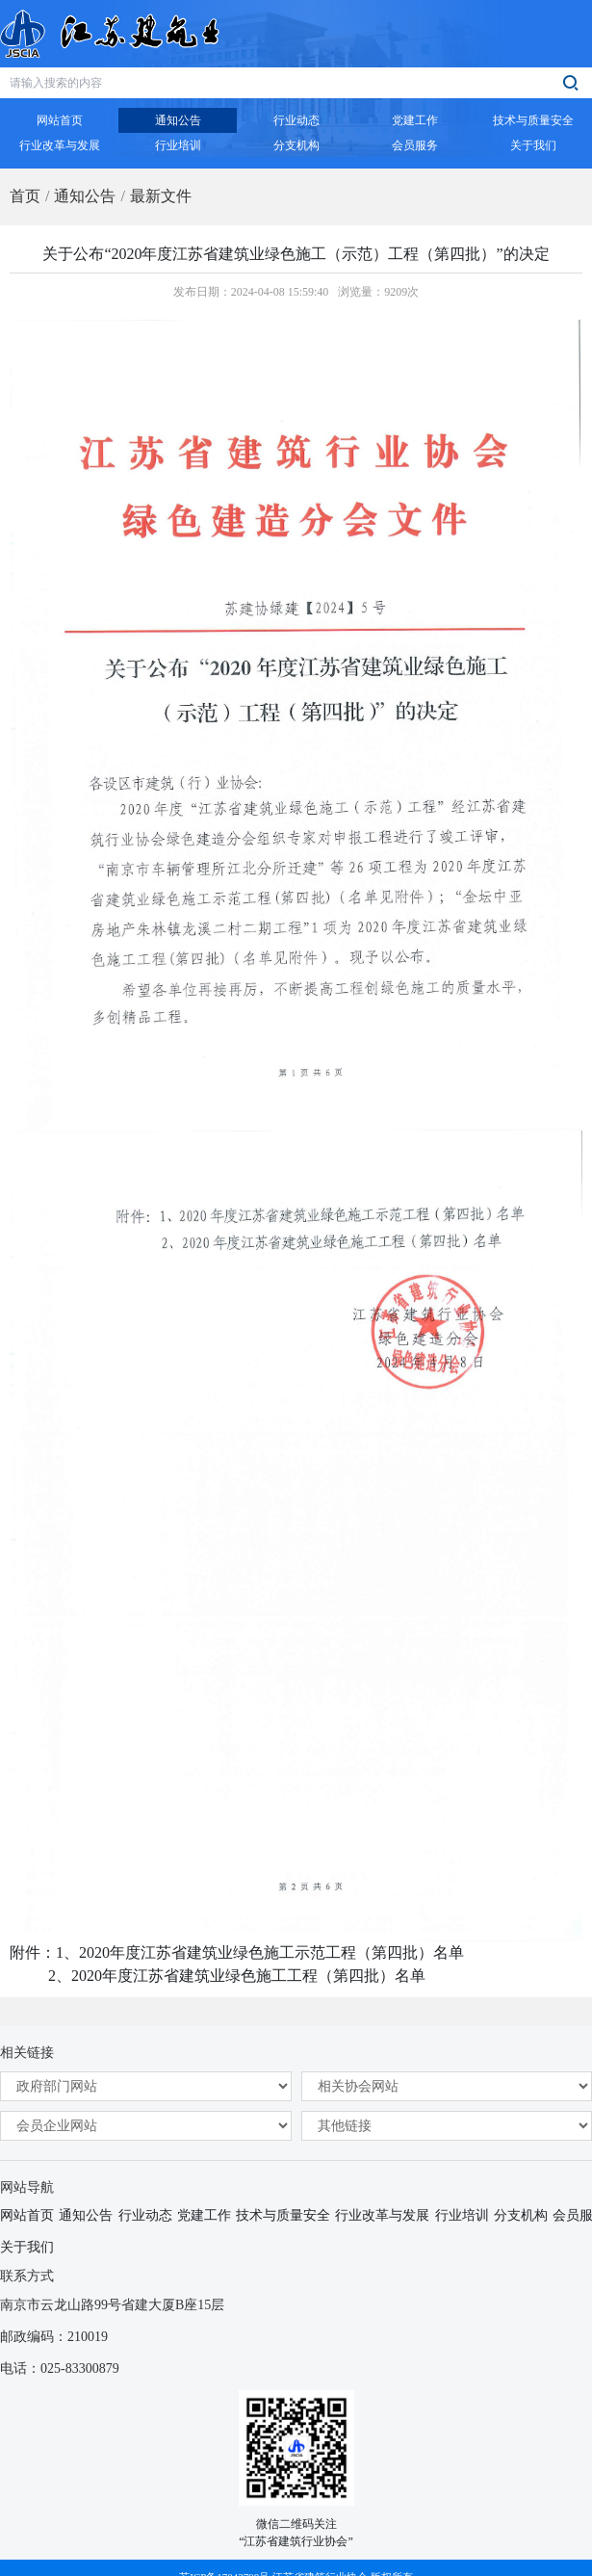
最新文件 (161, 196)
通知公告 (85, 196)
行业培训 (462, 2215)
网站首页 (27, 2215)
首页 (25, 196)
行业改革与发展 (382, 2215)
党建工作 (204, 2215)
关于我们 (27, 2247)
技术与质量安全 (283, 2215)
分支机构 (521, 2215)
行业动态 (145, 2215)
